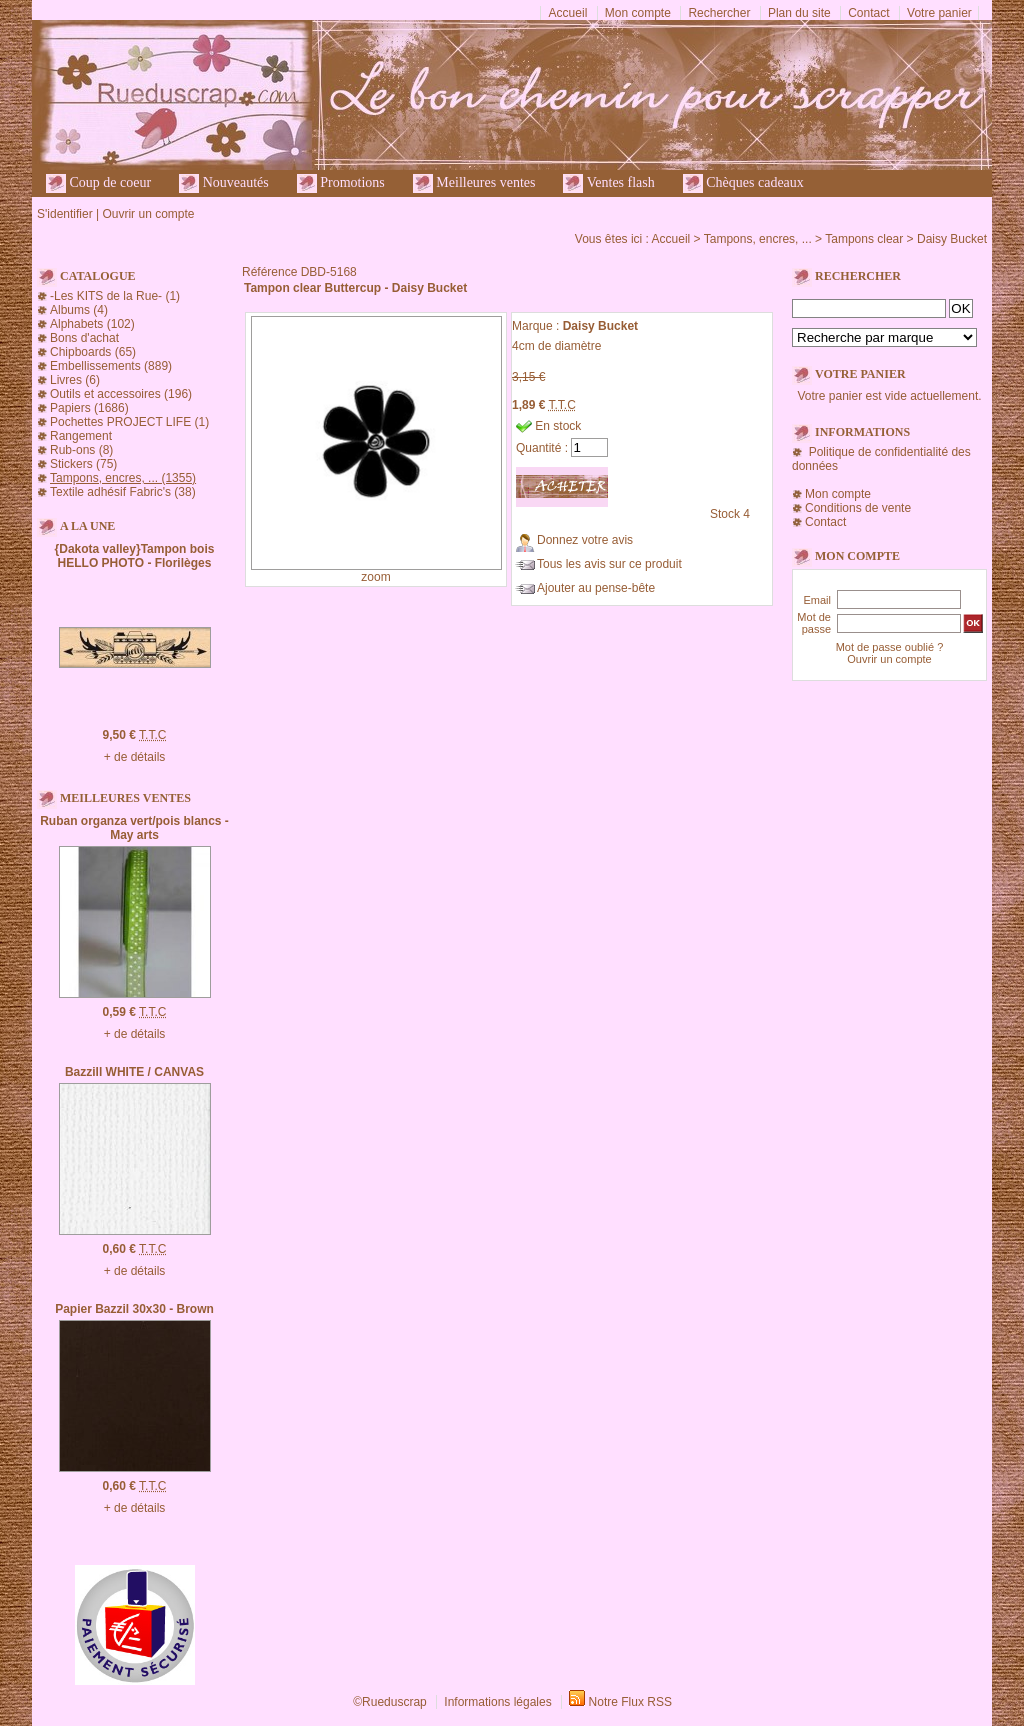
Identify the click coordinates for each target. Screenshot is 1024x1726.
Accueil (568, 13)
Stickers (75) (83, 464)
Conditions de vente (858, 508)
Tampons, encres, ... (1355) (123, 478)
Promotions (341, 183)
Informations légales (497, 1702)
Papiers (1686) (89, 408)
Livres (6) (75, 380)
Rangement (81, 436)
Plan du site (799, 13)
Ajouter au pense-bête (596, 588)
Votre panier (939, 13)
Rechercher (719, 13)
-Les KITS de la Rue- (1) (115, 296)
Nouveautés (224, 183)
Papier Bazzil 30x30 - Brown (134, 1309)
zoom (375, 577)
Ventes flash (608, 183)
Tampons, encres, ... (758, 239)
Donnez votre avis (585, 540)
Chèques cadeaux (743, 183)
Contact (868, 13)
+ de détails (135, 757)
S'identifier (65, 214)
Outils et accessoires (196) (121, 394)
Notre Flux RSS (630, 1702)
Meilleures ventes (474, 183)
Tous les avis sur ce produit (609, 564)
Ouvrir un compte (148, 214)
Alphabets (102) (92, 324)
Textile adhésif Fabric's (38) (123, 492)
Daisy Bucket (952, 239)
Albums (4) (79, 310)
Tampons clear (864, 239)
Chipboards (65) (93, 352)
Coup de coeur (98, 183)
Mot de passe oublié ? (890, 647)
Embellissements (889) (111, 366)
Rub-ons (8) (81, 450)
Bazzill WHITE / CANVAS (134, 1072)
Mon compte (638, 13)
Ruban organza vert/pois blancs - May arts (134, 828)
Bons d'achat (84, 338)
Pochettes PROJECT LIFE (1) (129, 422)
